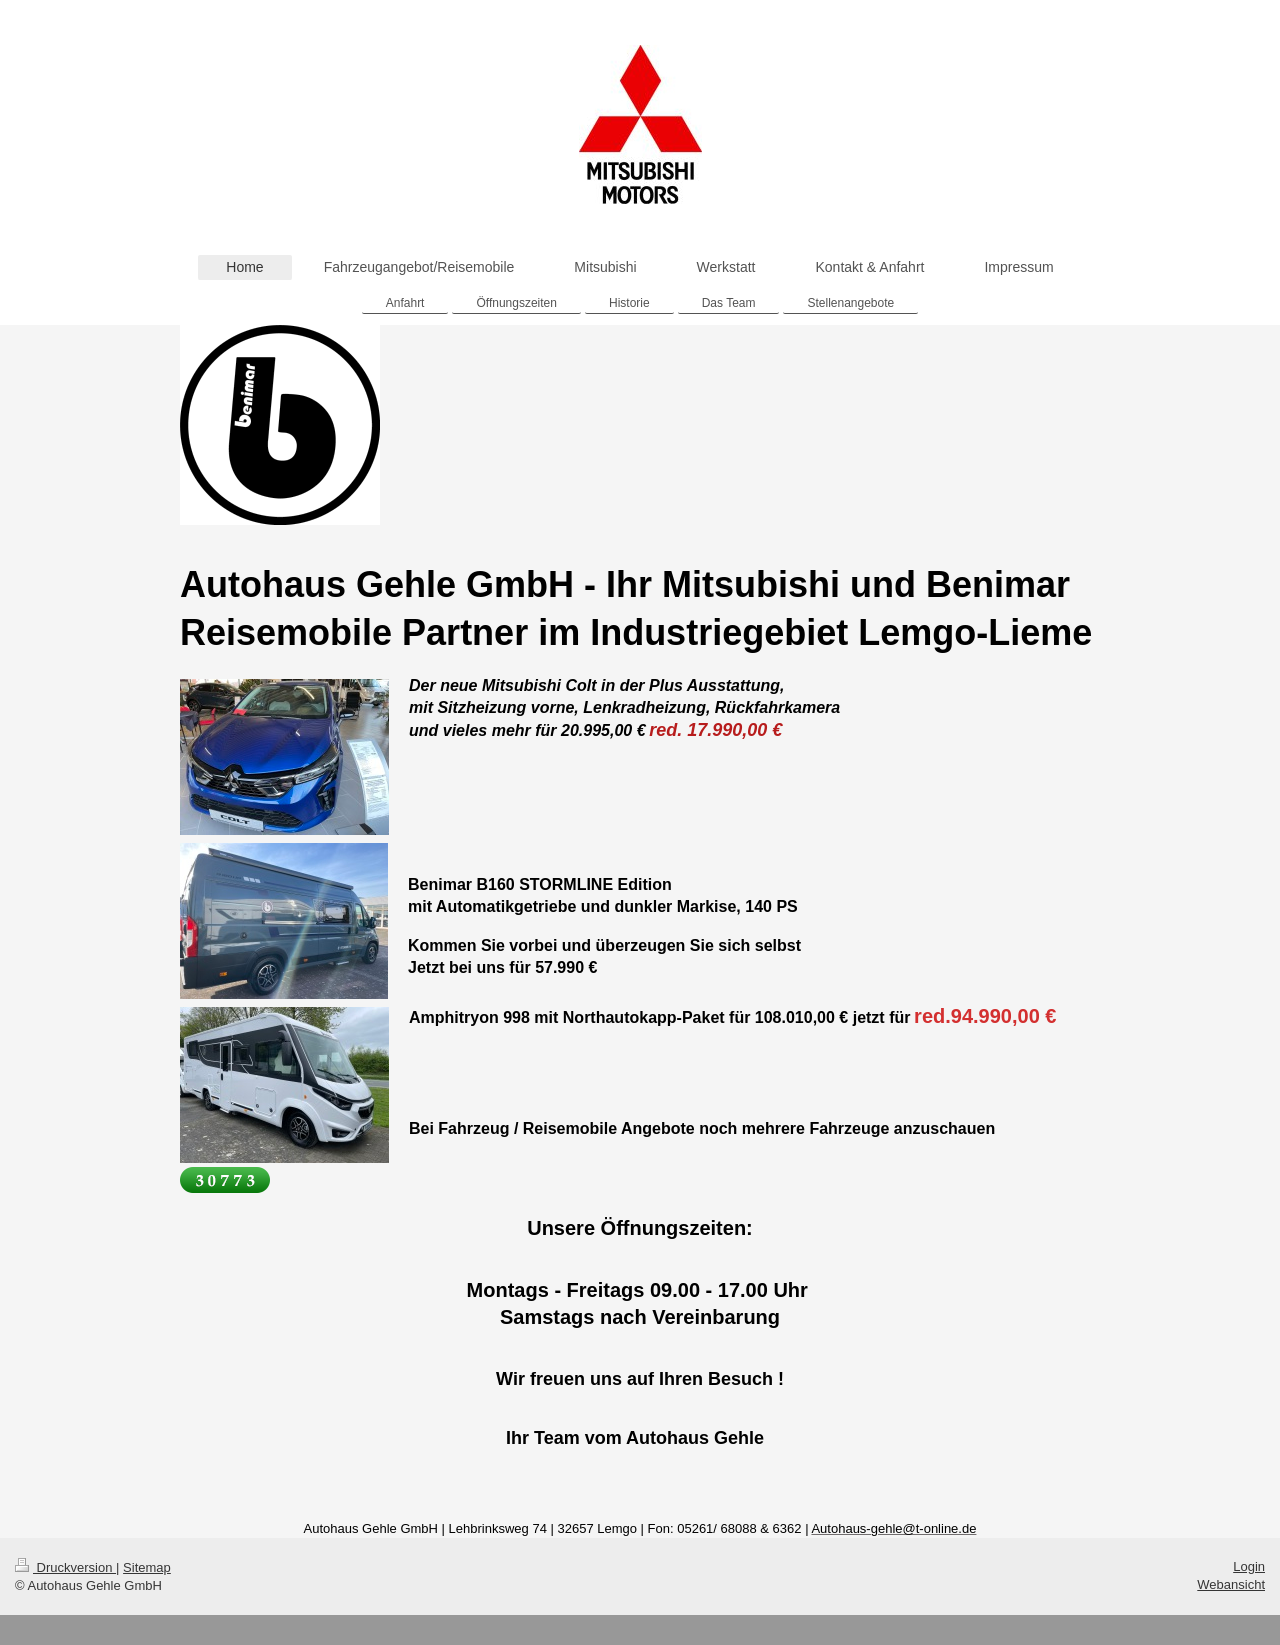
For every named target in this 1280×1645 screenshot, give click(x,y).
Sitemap (147, 1567)
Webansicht (1231, 1584)
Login (1249, 1566)
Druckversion (65, 1567)
